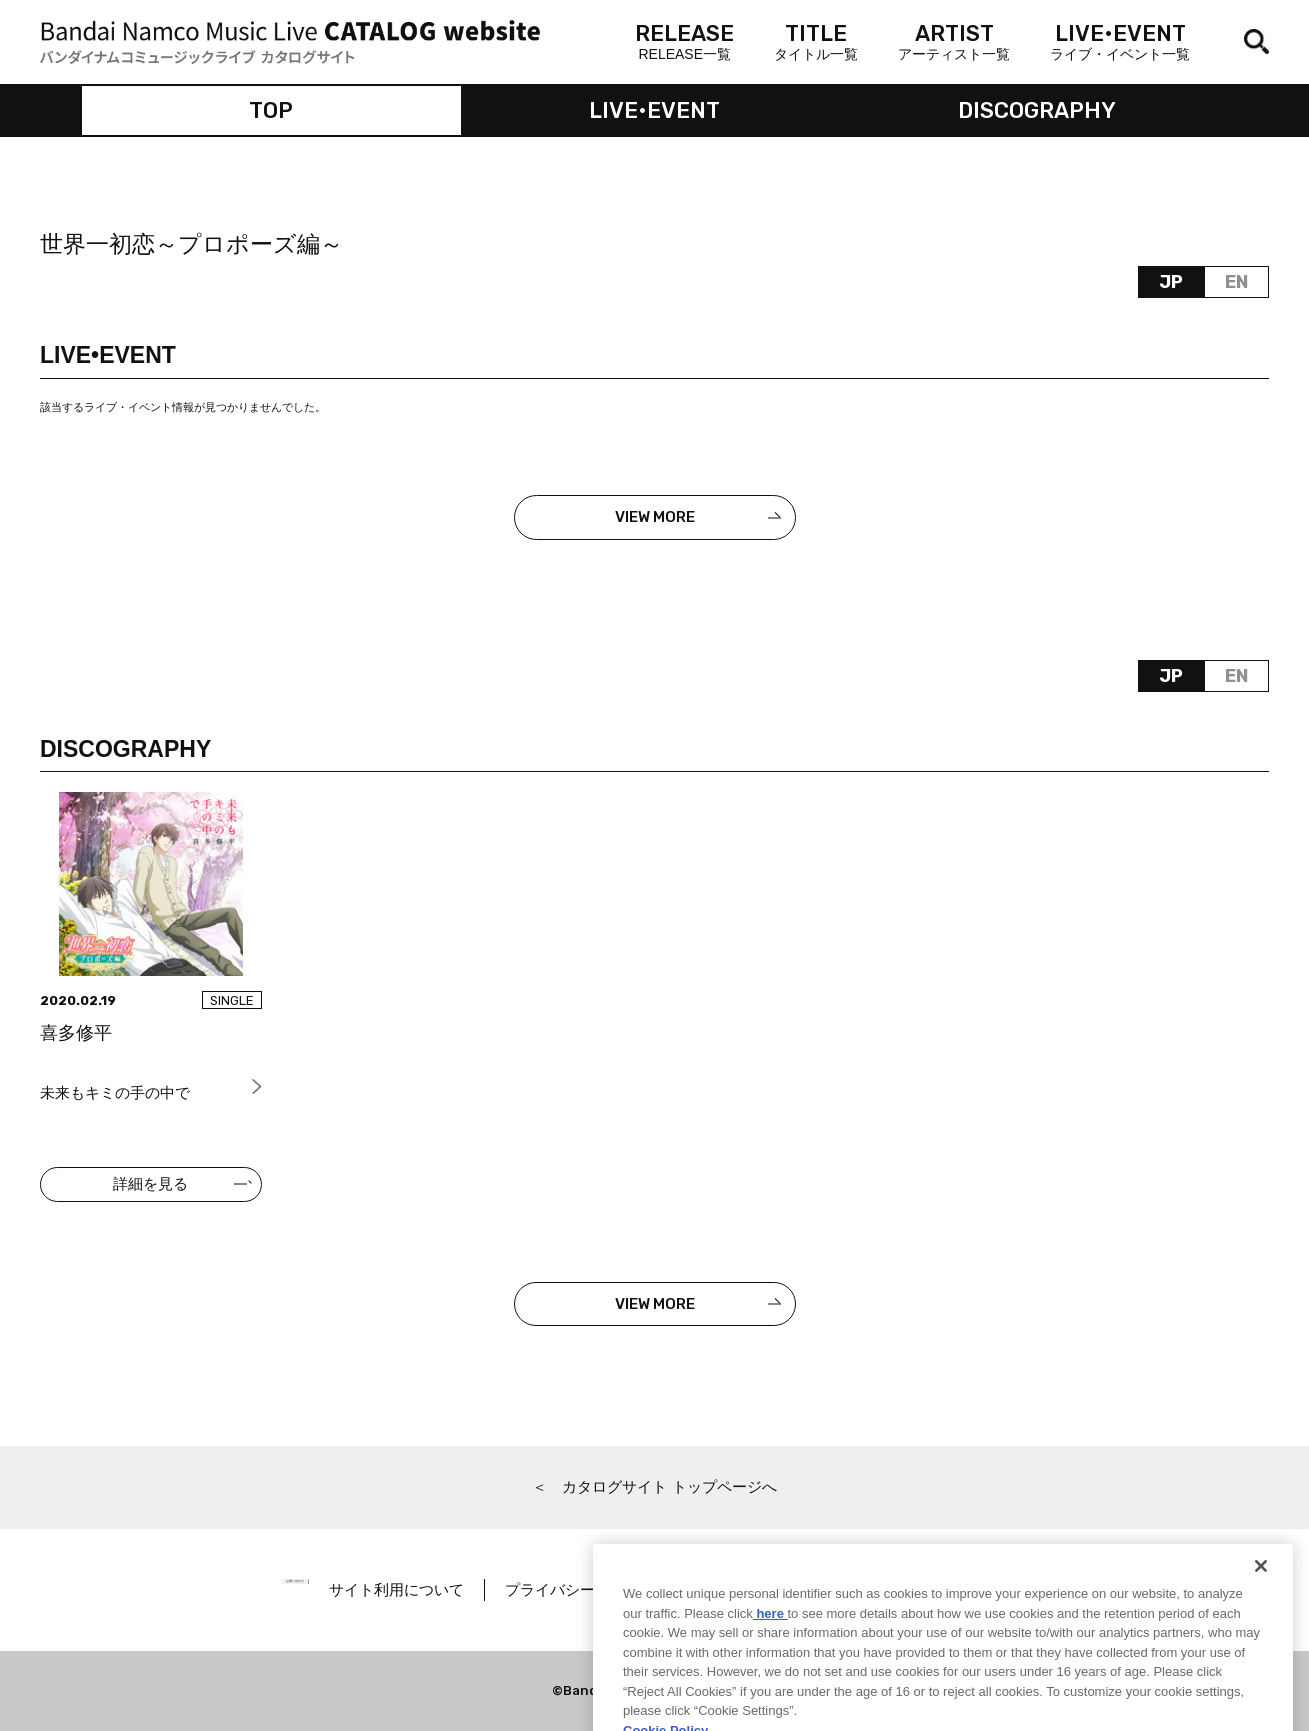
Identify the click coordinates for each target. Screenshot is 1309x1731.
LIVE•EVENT (654, 110)
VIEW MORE (655, 517)
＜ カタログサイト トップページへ (654, 1486)
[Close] (1261, 1595)
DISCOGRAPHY (1037, 110)
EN (1236, 282)
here (770, 1641)
